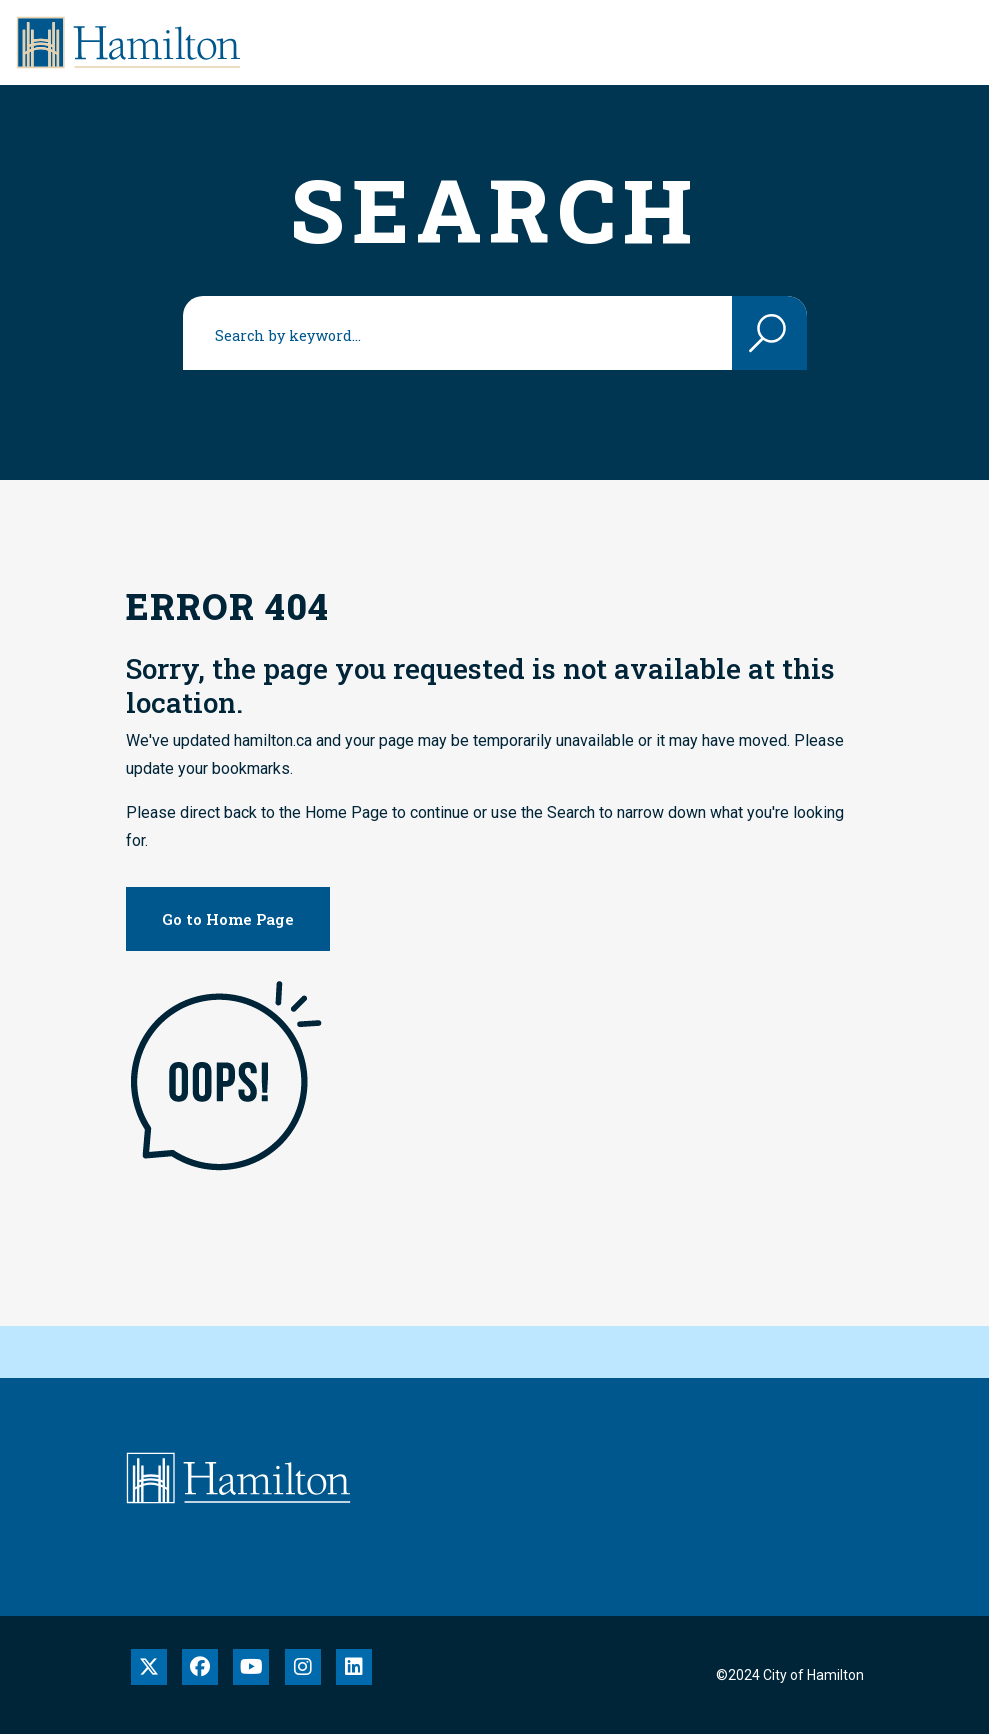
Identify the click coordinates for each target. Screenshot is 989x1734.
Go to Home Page (228, 919)
